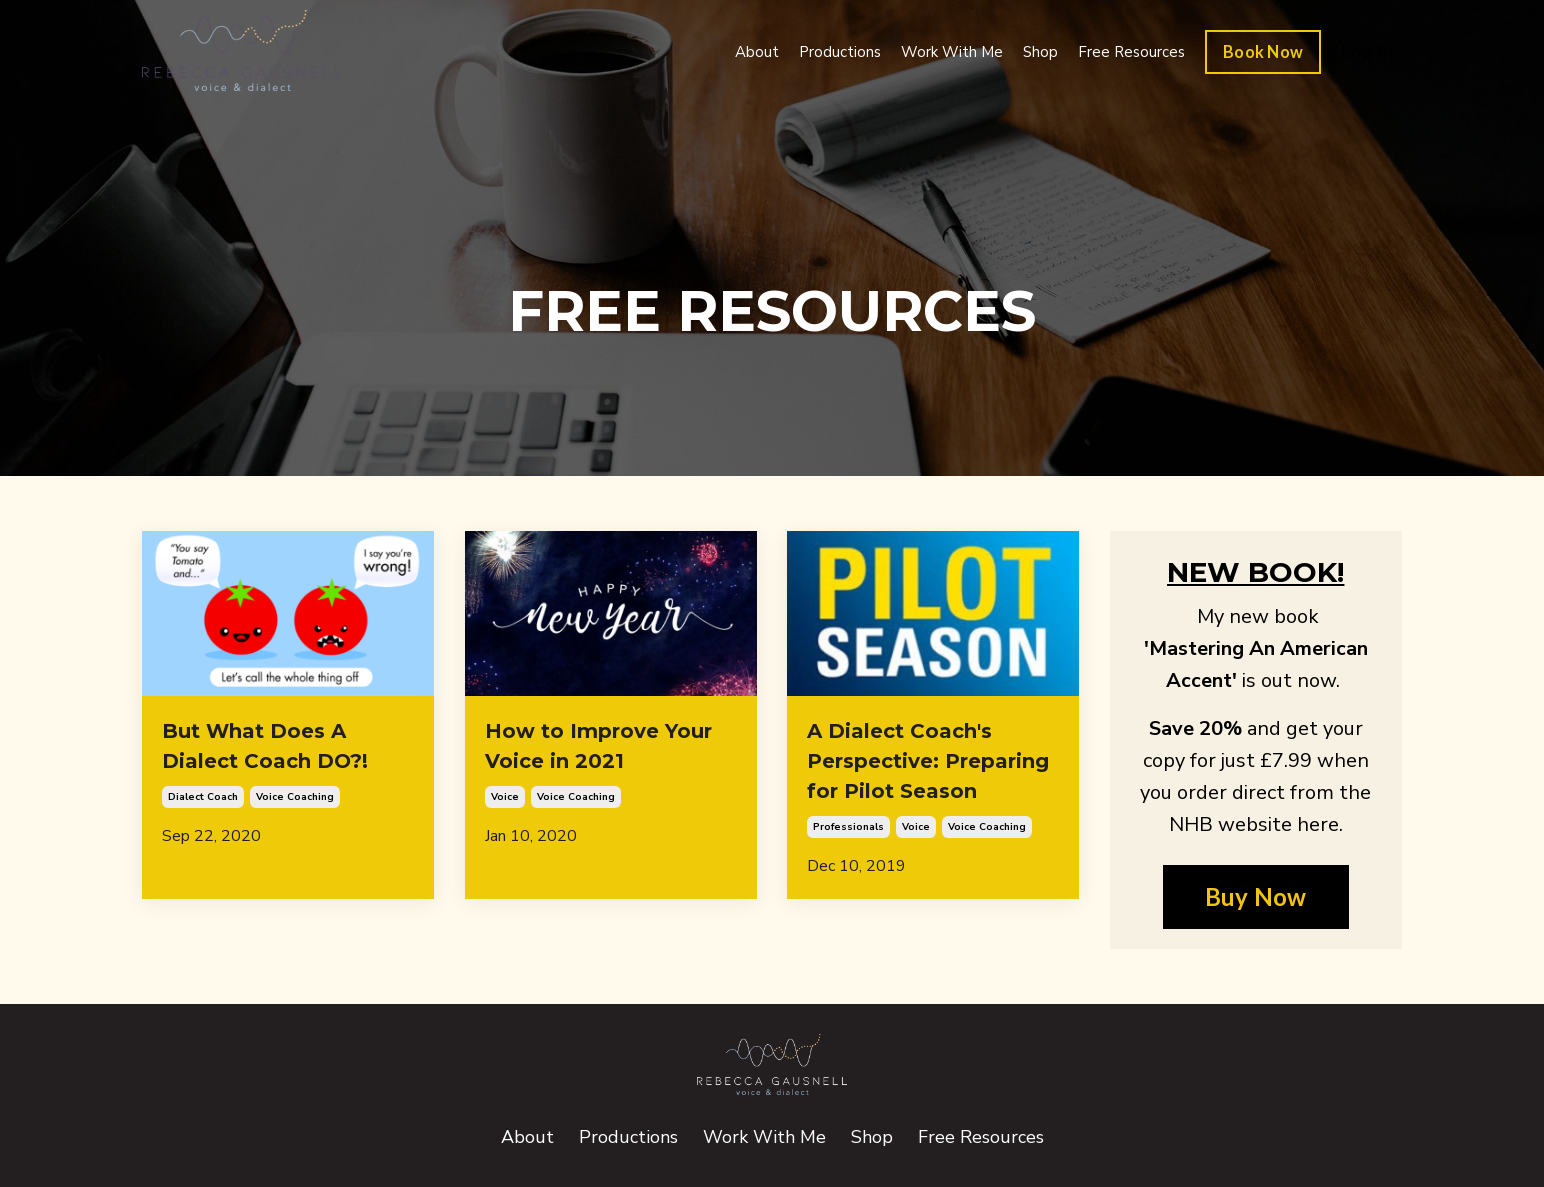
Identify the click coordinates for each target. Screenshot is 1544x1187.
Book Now (1263, 51)
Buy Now (1256, 896)
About (757, 52)
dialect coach (203, 797)
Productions (840, 52)
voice (505, 797)
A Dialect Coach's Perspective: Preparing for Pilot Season (928, 761)
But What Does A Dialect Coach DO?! (265, 746)
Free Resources (1131, 52)
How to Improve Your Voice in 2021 (598, 746)
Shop (1040, 52)
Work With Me (952, 52)
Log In (1366, 52)
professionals (848, 827)
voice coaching (295, 797)
